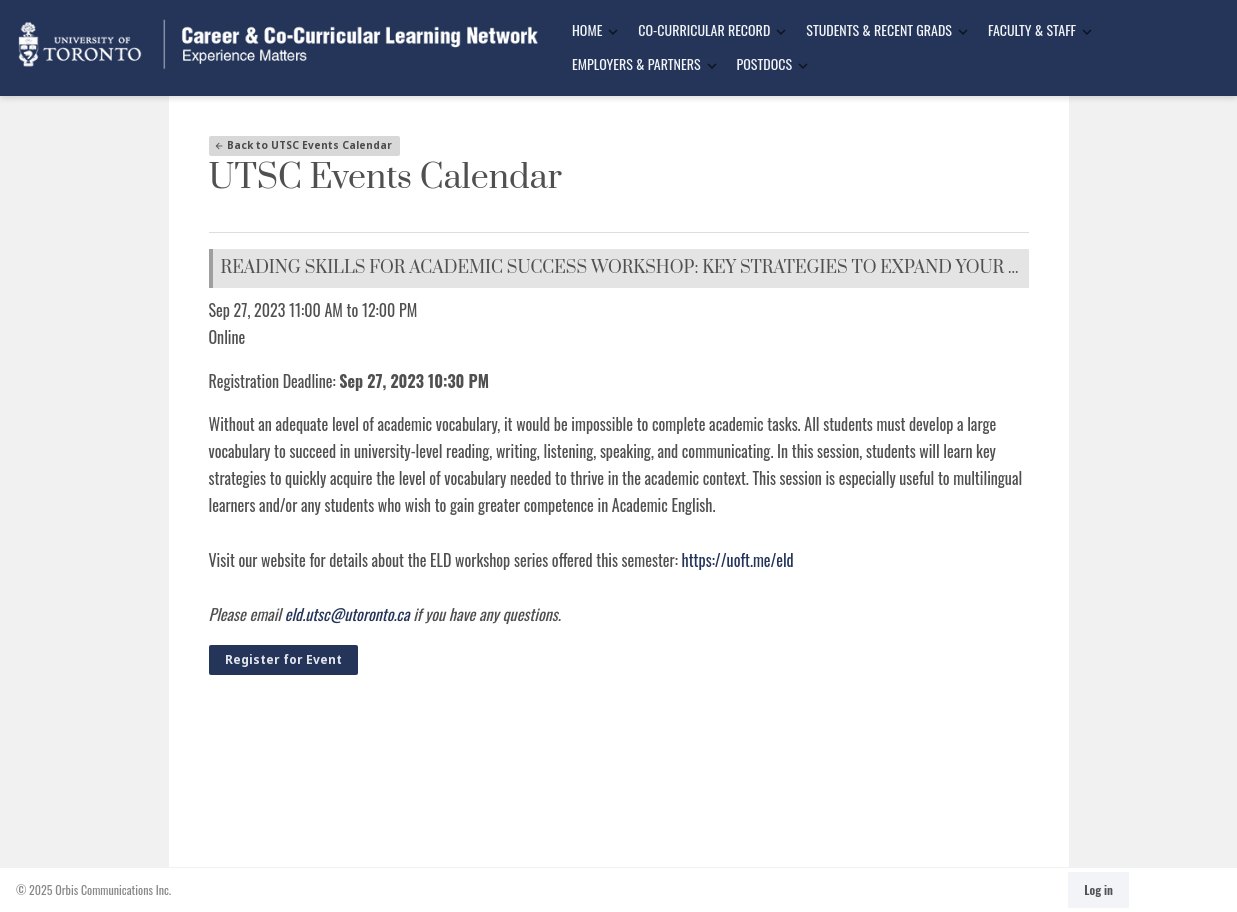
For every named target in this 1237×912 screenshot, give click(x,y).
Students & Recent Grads (879, 29)
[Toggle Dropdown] (613, 31)
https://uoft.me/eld (738, 560)
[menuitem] (589, 31)
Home (587, 29)
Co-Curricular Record (704, 29)
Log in (1098, 889)
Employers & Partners (636, 63)
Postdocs (764, 63)
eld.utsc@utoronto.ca (347, 614)
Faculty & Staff (1032, 29)
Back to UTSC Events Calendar (303, 145)
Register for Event (283, 659)
